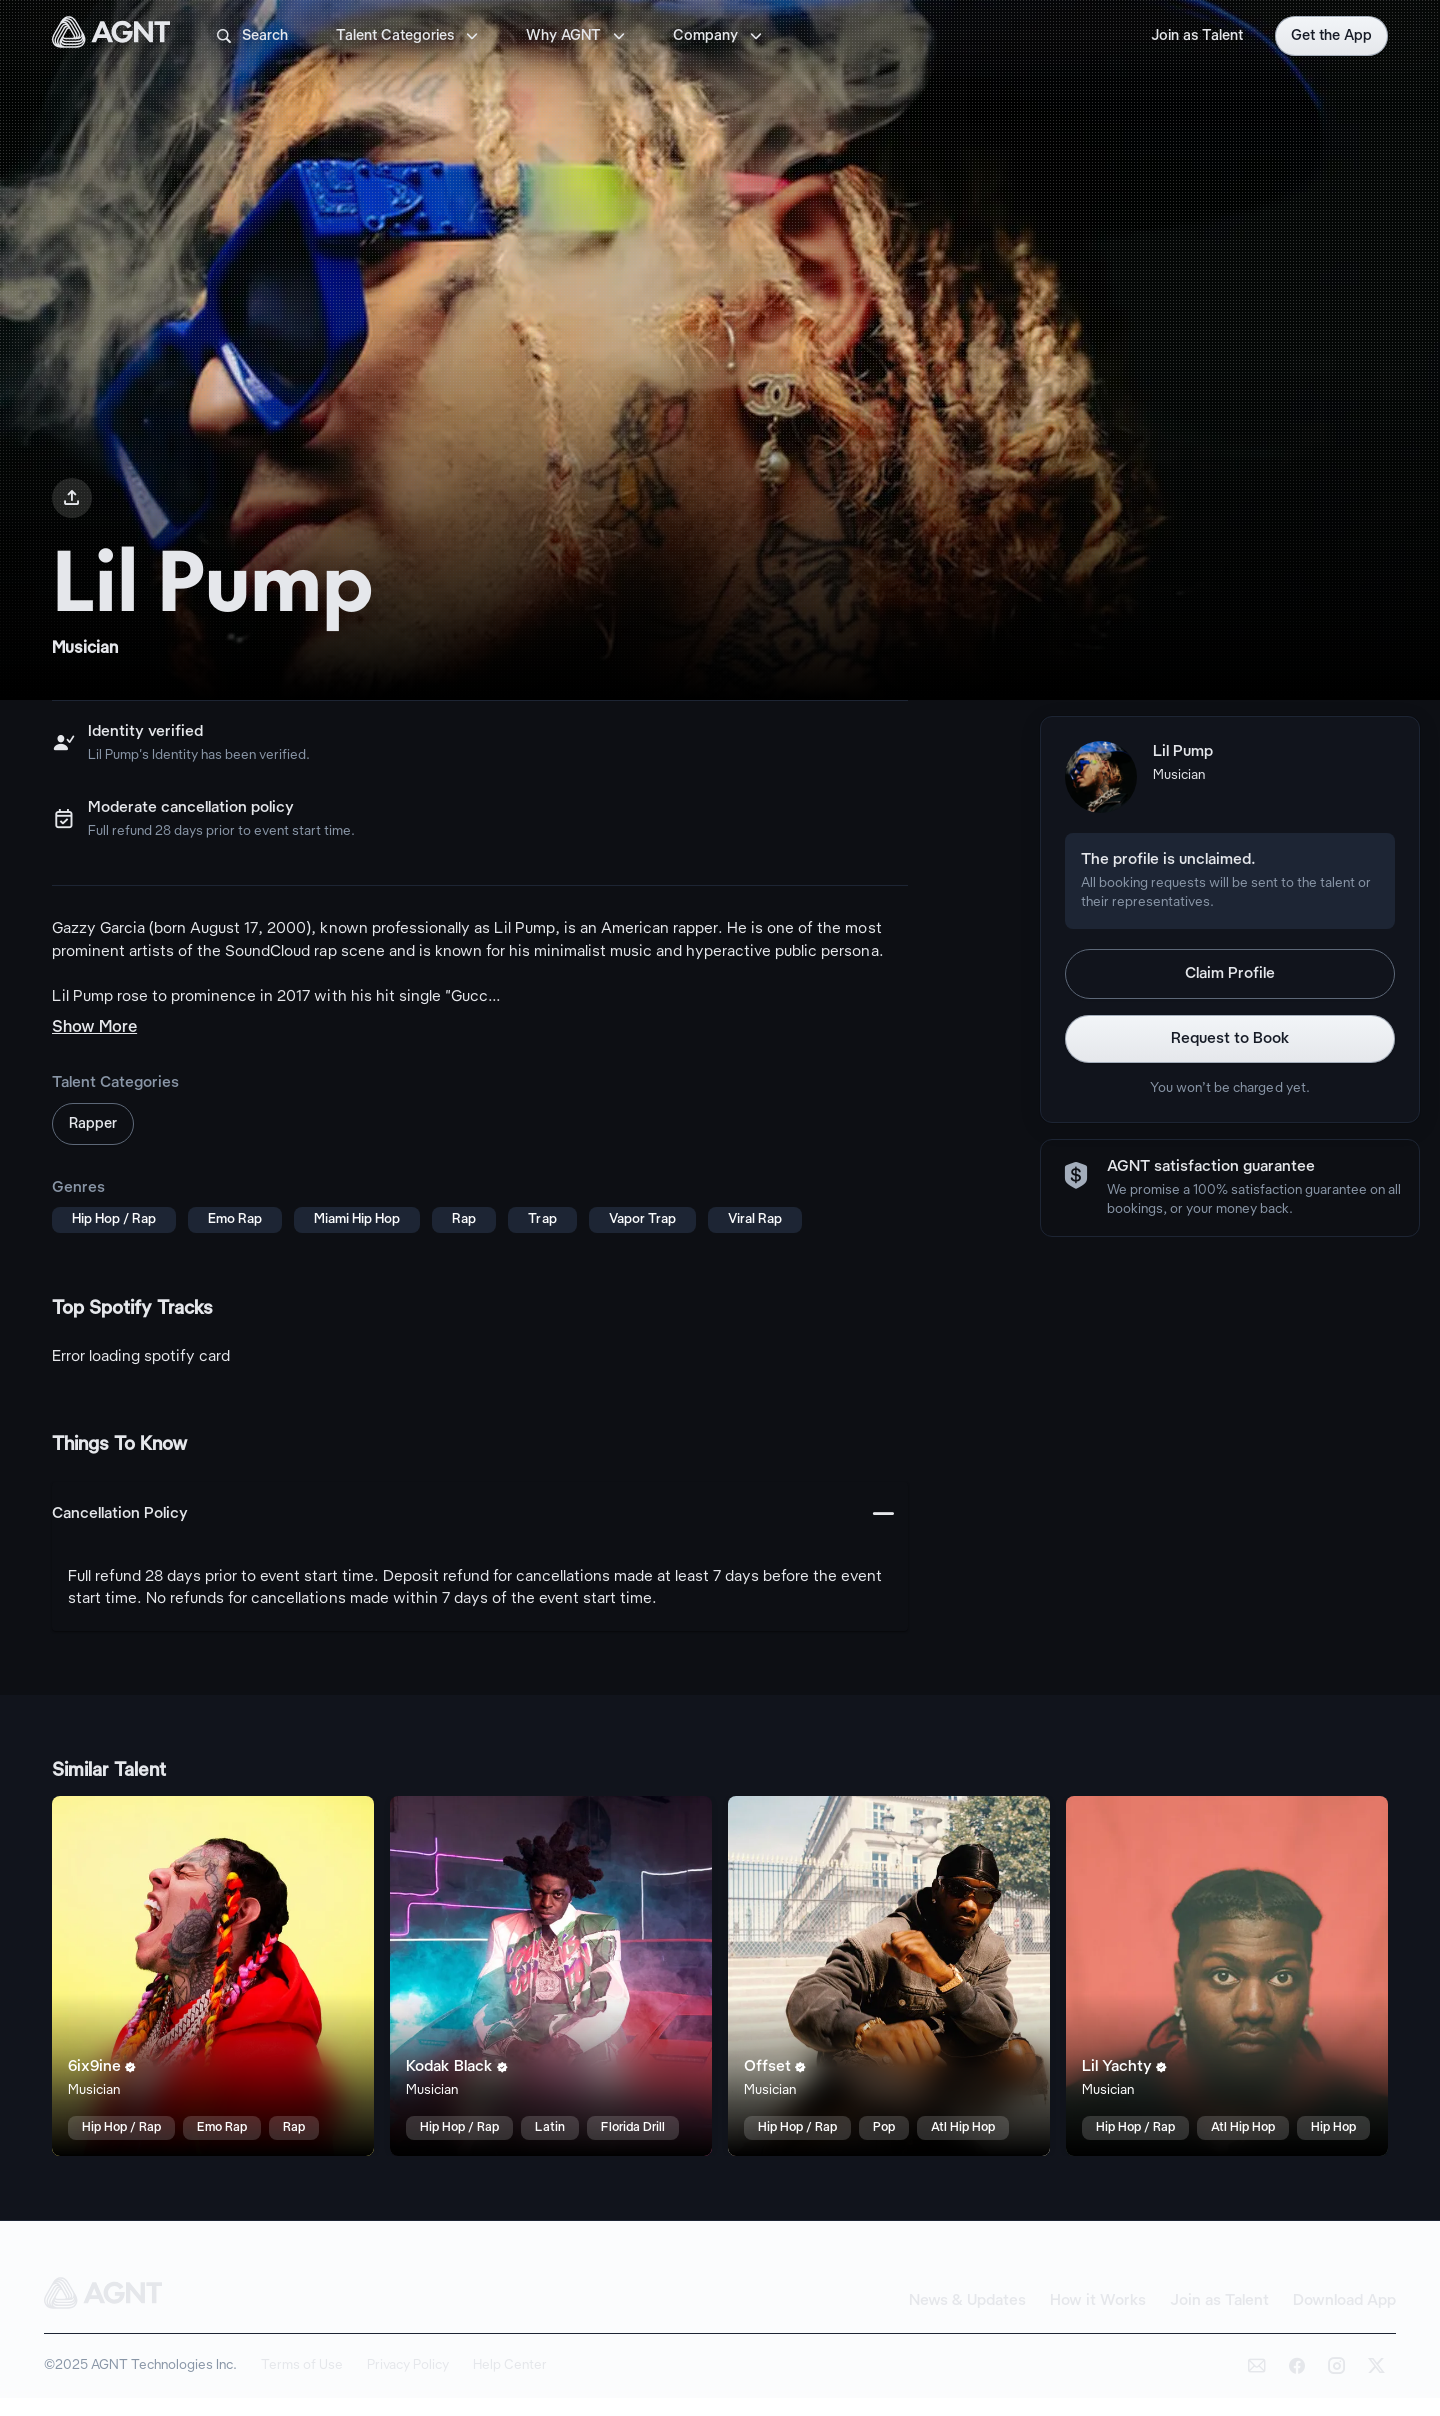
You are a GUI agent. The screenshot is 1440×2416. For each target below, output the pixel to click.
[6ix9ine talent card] (213, 1976)
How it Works (1098, 2301)
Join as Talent (1197, 36)
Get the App (1331, 36)
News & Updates (967, 2301)
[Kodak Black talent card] (551, 1976)
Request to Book (1230, 1039)
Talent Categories (409, 36)
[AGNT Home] (111, 36)
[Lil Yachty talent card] (1227, 1976)
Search (251, 36)
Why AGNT (577, 36)
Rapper (93, 1124)
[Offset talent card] (889, 1976)
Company (719, 36)
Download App (1344, 2301)
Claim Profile (1230, 974)
